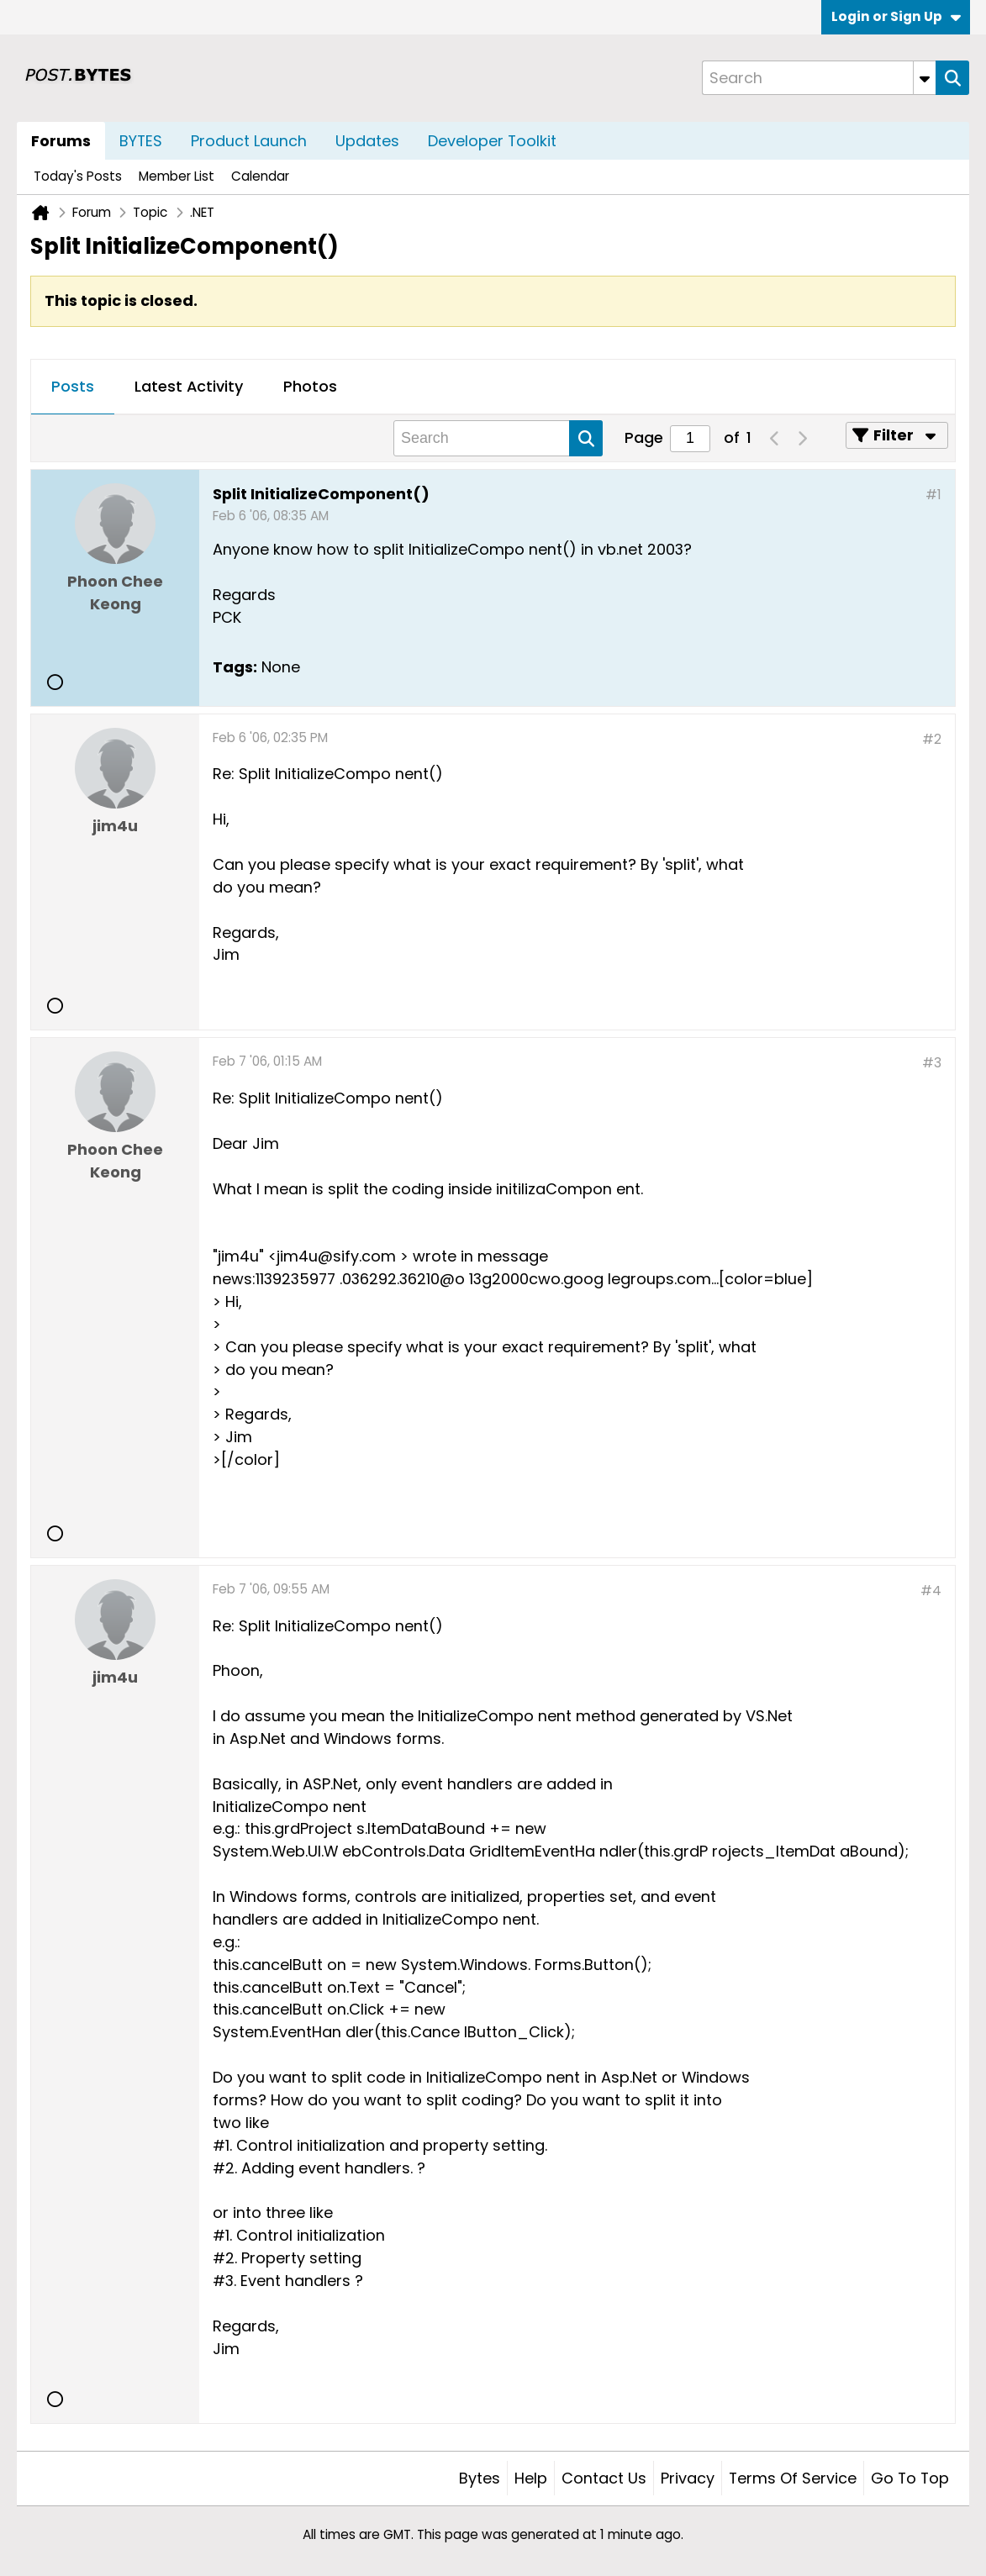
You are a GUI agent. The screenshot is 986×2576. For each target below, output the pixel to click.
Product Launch (249, 140)
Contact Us (604, 2478)
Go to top (910, 2478)
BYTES (140, 140)
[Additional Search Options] (924, 78)
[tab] (72, 387)
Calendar (260, 176)
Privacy (687, 2478)
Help (530, 2478)
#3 (931, 1063)
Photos (310, 386)
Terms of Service (793, 2478)
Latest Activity (188, 386)
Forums (61, 140)
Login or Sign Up (896, 16)
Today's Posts (78, 176)
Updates (367, 140)
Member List (176, 176)
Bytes (479, 2478)
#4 (930, 1590)
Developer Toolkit (492, 140)
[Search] (819, 78)
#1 (933, 494)
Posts (72, 386)
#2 (931, 739)
